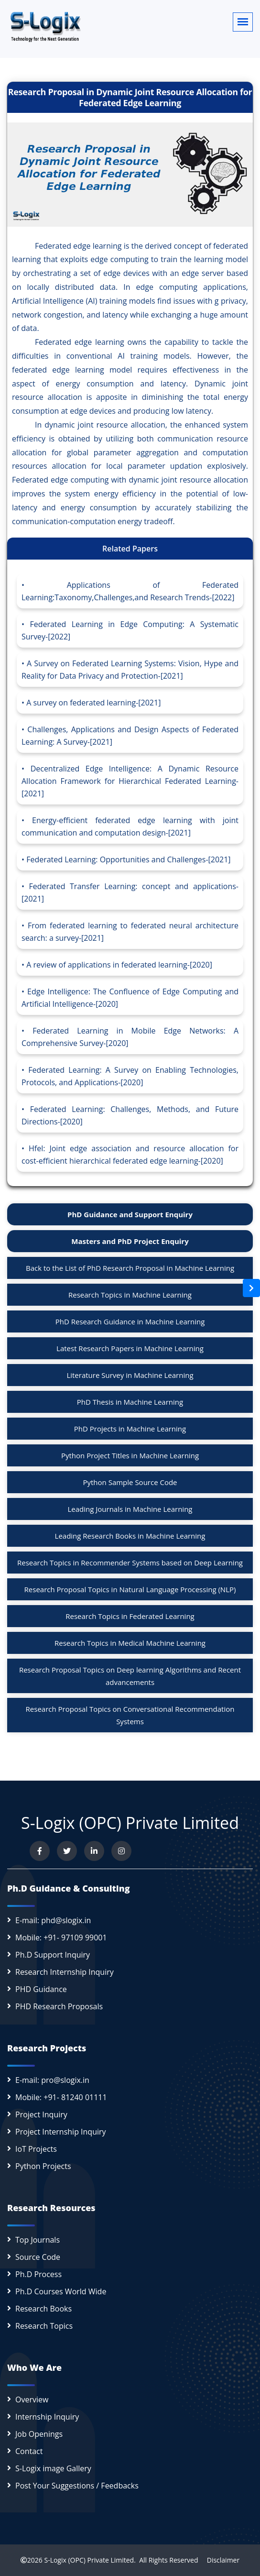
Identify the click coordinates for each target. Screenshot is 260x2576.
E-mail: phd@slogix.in (53, 1920)
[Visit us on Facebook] (40, 1851)
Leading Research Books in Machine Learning (130, 1536)
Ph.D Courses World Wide (60, 2291)
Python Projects (43, 2166)
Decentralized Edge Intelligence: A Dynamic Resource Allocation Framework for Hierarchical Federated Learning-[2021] (130, 781)
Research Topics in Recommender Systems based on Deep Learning (130, 1562)
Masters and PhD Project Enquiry (129, 1241)
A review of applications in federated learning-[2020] (119, 964)
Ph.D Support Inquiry (52, 1954)
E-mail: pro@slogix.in (52, 2080)
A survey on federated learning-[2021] (93, 702)
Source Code (37, 2257)
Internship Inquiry (47, 2416)
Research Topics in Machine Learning (130, 1294)
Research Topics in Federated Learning (129, 1616)
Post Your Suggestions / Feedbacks (77, 2485)
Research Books (43, 2308)
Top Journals (37, 2240)
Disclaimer (219, 2560)
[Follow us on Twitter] (67, 1851)
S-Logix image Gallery (53, 2468)
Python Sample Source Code (130, 1482)
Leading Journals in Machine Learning (130, 1509)
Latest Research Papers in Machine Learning (130, 1348)
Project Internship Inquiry (60, 2131)
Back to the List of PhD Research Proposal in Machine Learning (130, 1268)
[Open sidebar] (251, 1288)
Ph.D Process (38, 2274)
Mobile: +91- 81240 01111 (61, 2097)
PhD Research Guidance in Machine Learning (130, 1321)
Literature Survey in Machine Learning (129, 1375)
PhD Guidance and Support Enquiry (130, 1214)
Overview (31, 2399)
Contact (29, 2451)
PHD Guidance (41, 1989)
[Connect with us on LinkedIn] (94, 1851)
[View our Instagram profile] (121, 1851)
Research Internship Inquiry (64, 1972)
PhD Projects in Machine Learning (130, 1428)
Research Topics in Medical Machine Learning (130, 1643)
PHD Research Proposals (59, 2006)
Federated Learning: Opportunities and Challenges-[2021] (128, 859)
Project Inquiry (41, 2114)
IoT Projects (36, 2149)
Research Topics (44, 2326)
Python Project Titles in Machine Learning (130, 1455)
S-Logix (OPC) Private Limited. (89, 2560)
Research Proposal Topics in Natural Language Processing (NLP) (130, 1589)
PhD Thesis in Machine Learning (130, 1402)
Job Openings (39, 2434)
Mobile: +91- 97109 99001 (61, 1937)
